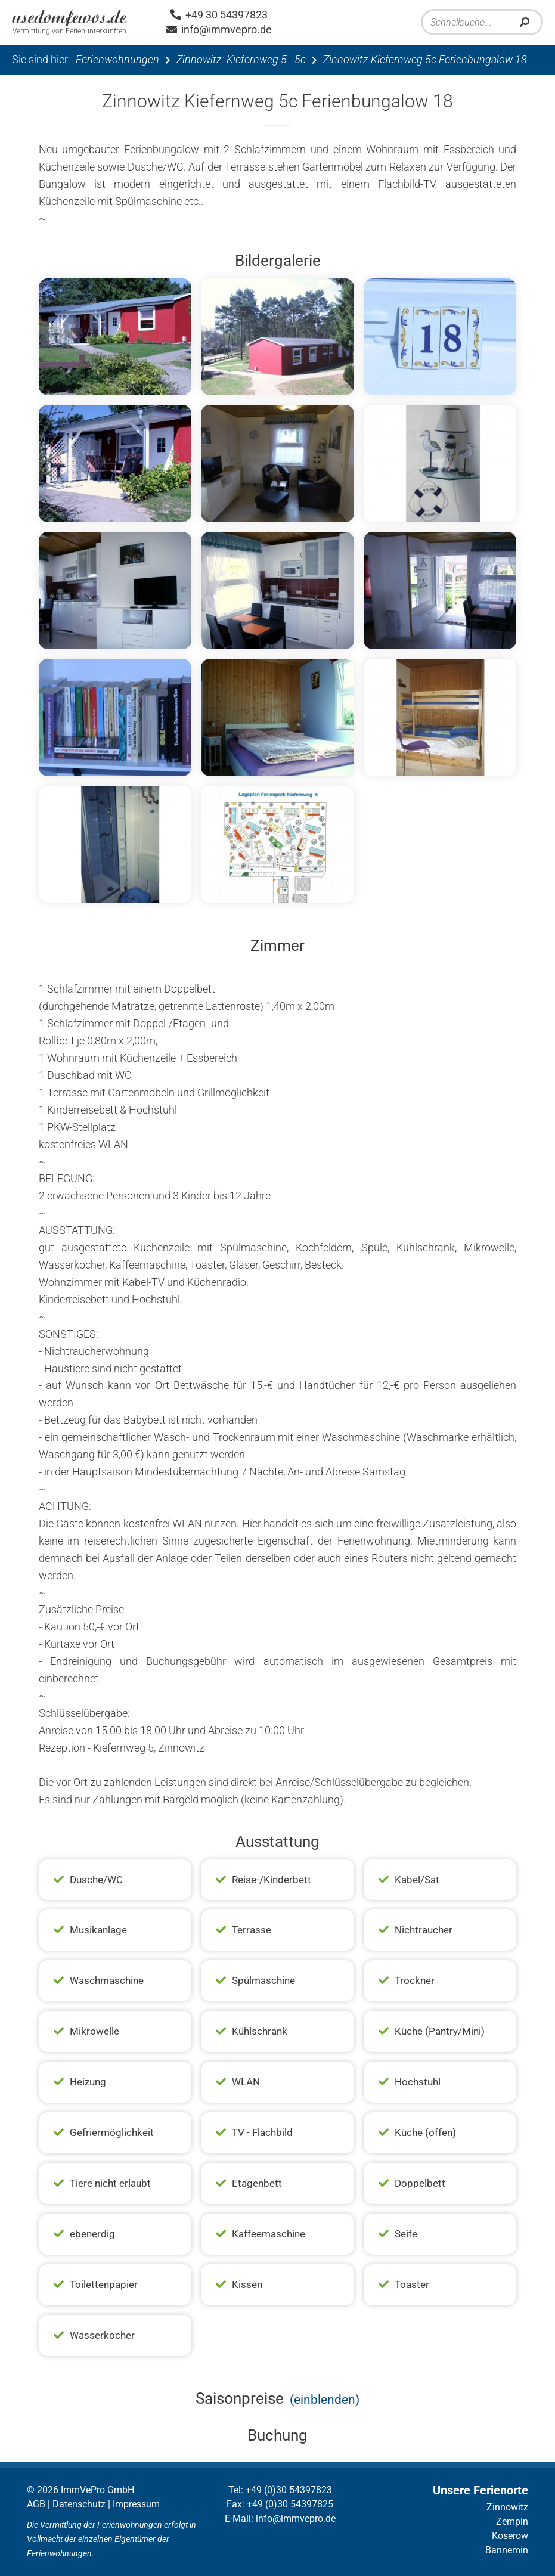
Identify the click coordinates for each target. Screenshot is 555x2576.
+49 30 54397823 (219, 15)
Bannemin (506, 2550)
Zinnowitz (507, 2507)
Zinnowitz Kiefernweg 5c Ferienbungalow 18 (425, 59)
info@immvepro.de (219, 30)
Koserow (510, 2535)
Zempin (512, 2521)
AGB (36, 2504)
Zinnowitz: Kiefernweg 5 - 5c (241, 59)
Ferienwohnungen (117, 59)
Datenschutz (79, 2504)
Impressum (136, 2504)
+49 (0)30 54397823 (289, 2490)
